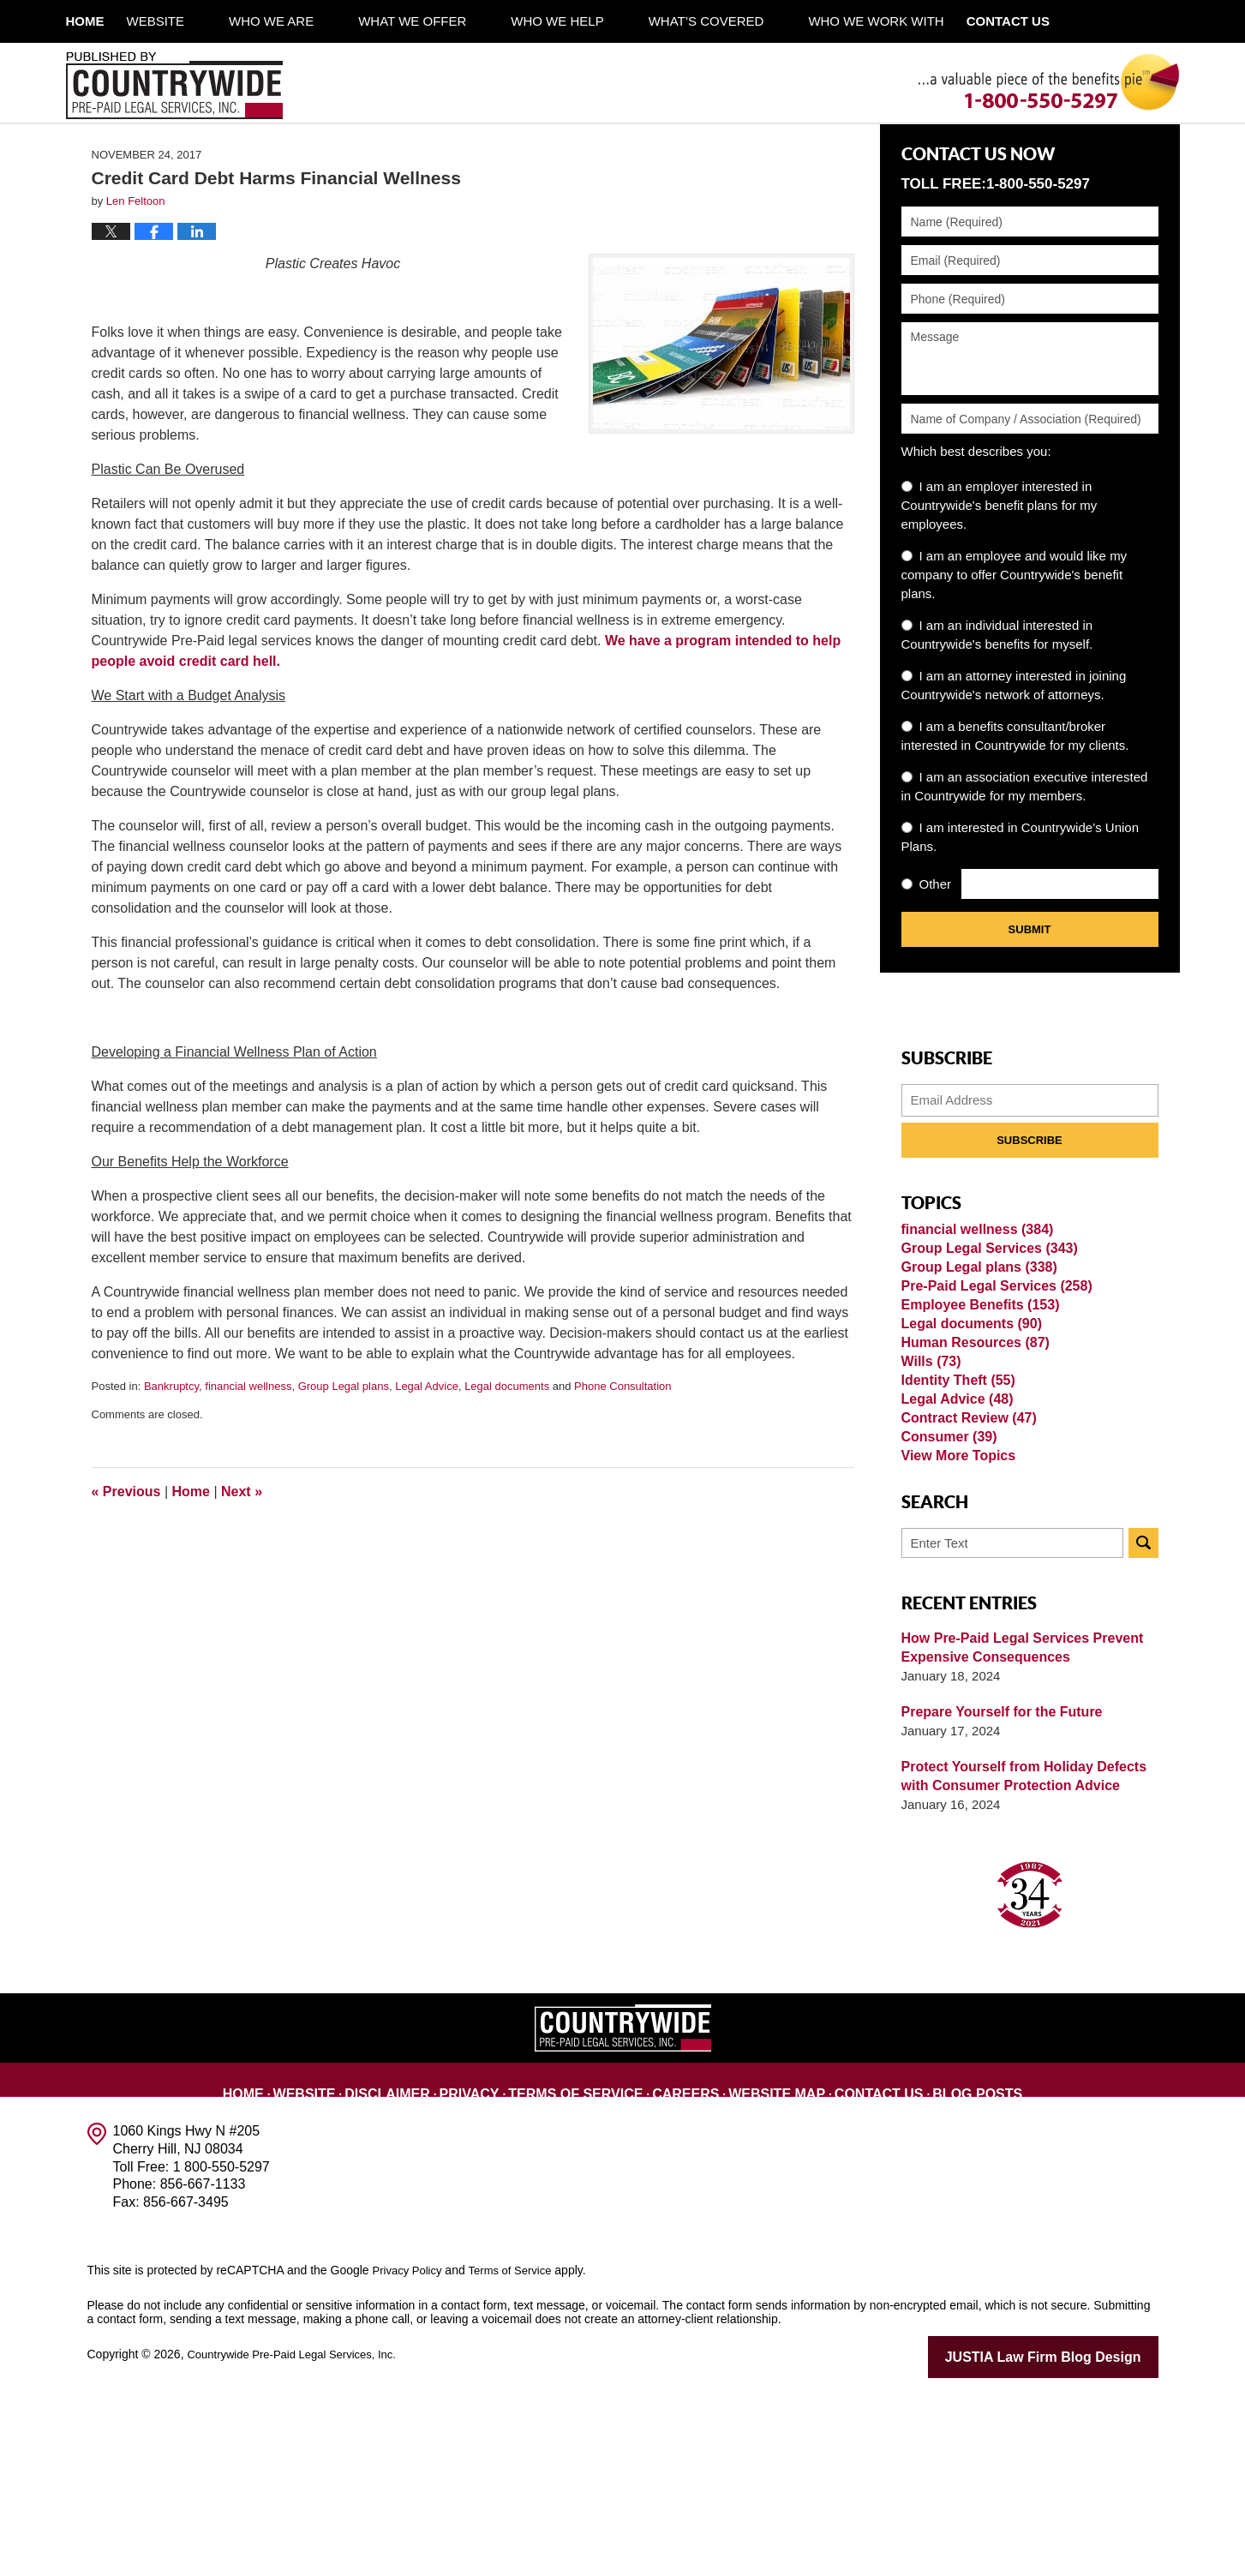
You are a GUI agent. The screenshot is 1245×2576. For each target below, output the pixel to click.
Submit (1030, 1003)
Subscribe (1029, 1213)
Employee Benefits (975, 1417)
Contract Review (964, 1581)
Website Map (768, 2265)
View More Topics (955, 1636)
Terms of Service (590, 2265)
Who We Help (601, 21)
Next (241, 1565)
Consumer (946, 1609)
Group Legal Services (984, 1334)
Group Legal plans (343, 1459)
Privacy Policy (410, 2455)
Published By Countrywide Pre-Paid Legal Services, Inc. (174, 85)
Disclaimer (421, 2265)
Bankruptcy (171, 1459)
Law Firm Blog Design (1076, 2541)
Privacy (497, 2265)
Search (1143, 1728)
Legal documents (506, 1459)
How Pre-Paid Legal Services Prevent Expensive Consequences (1014, 1832)
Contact (1074, 21)
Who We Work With (920, 21)
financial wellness (248, 1459)
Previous (126, 1565)
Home (107, 21)
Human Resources (971, 1472)
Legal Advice (426, 1459)
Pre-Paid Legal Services (990, 1389)
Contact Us (859, 2265)
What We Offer (457, 21)
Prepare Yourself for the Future (995, 1897)
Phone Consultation (622, 1459)
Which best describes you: (976, 525)
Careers (686, 2265)
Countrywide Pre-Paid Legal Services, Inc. (299, 2539)
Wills (929, 1499)
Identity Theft (955, 1526)
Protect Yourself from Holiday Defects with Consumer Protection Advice (1016, 1961)
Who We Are (315, 21)
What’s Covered (751, 21)
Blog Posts (947, 2265)
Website (200, 21)
